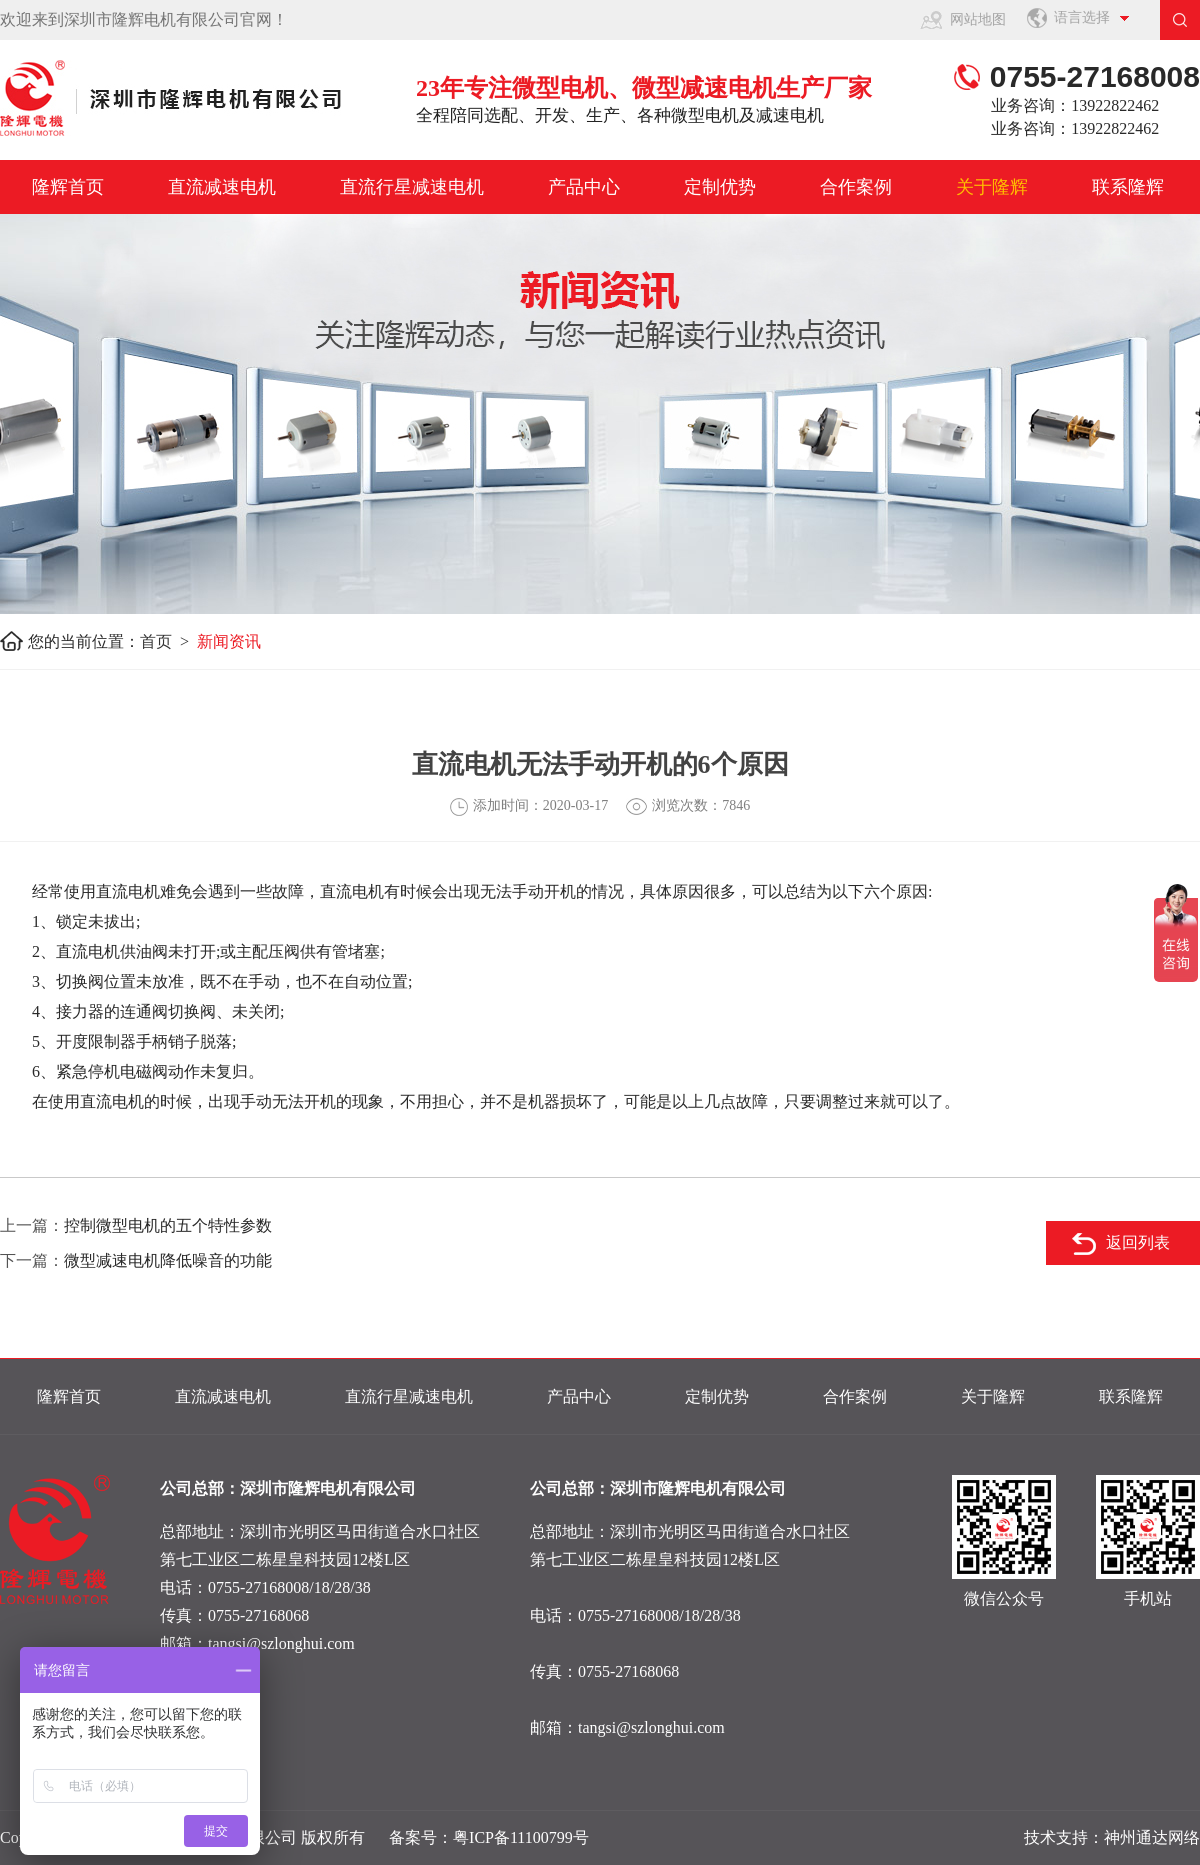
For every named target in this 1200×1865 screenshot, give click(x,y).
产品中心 (584, 187)
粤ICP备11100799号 (521, 1837)
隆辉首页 (68, 187)
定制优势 (720, 187)
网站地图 (978, 19)
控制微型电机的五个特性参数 (168, 1225)
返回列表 (1138, 1242)
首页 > (168, 641)
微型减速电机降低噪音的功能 (168, 1260)
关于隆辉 (992, 187)
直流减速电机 (222, 187)
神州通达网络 (1152, 1837)
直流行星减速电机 (412, 187)
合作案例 (856, 187)
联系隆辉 (1128, 187)
